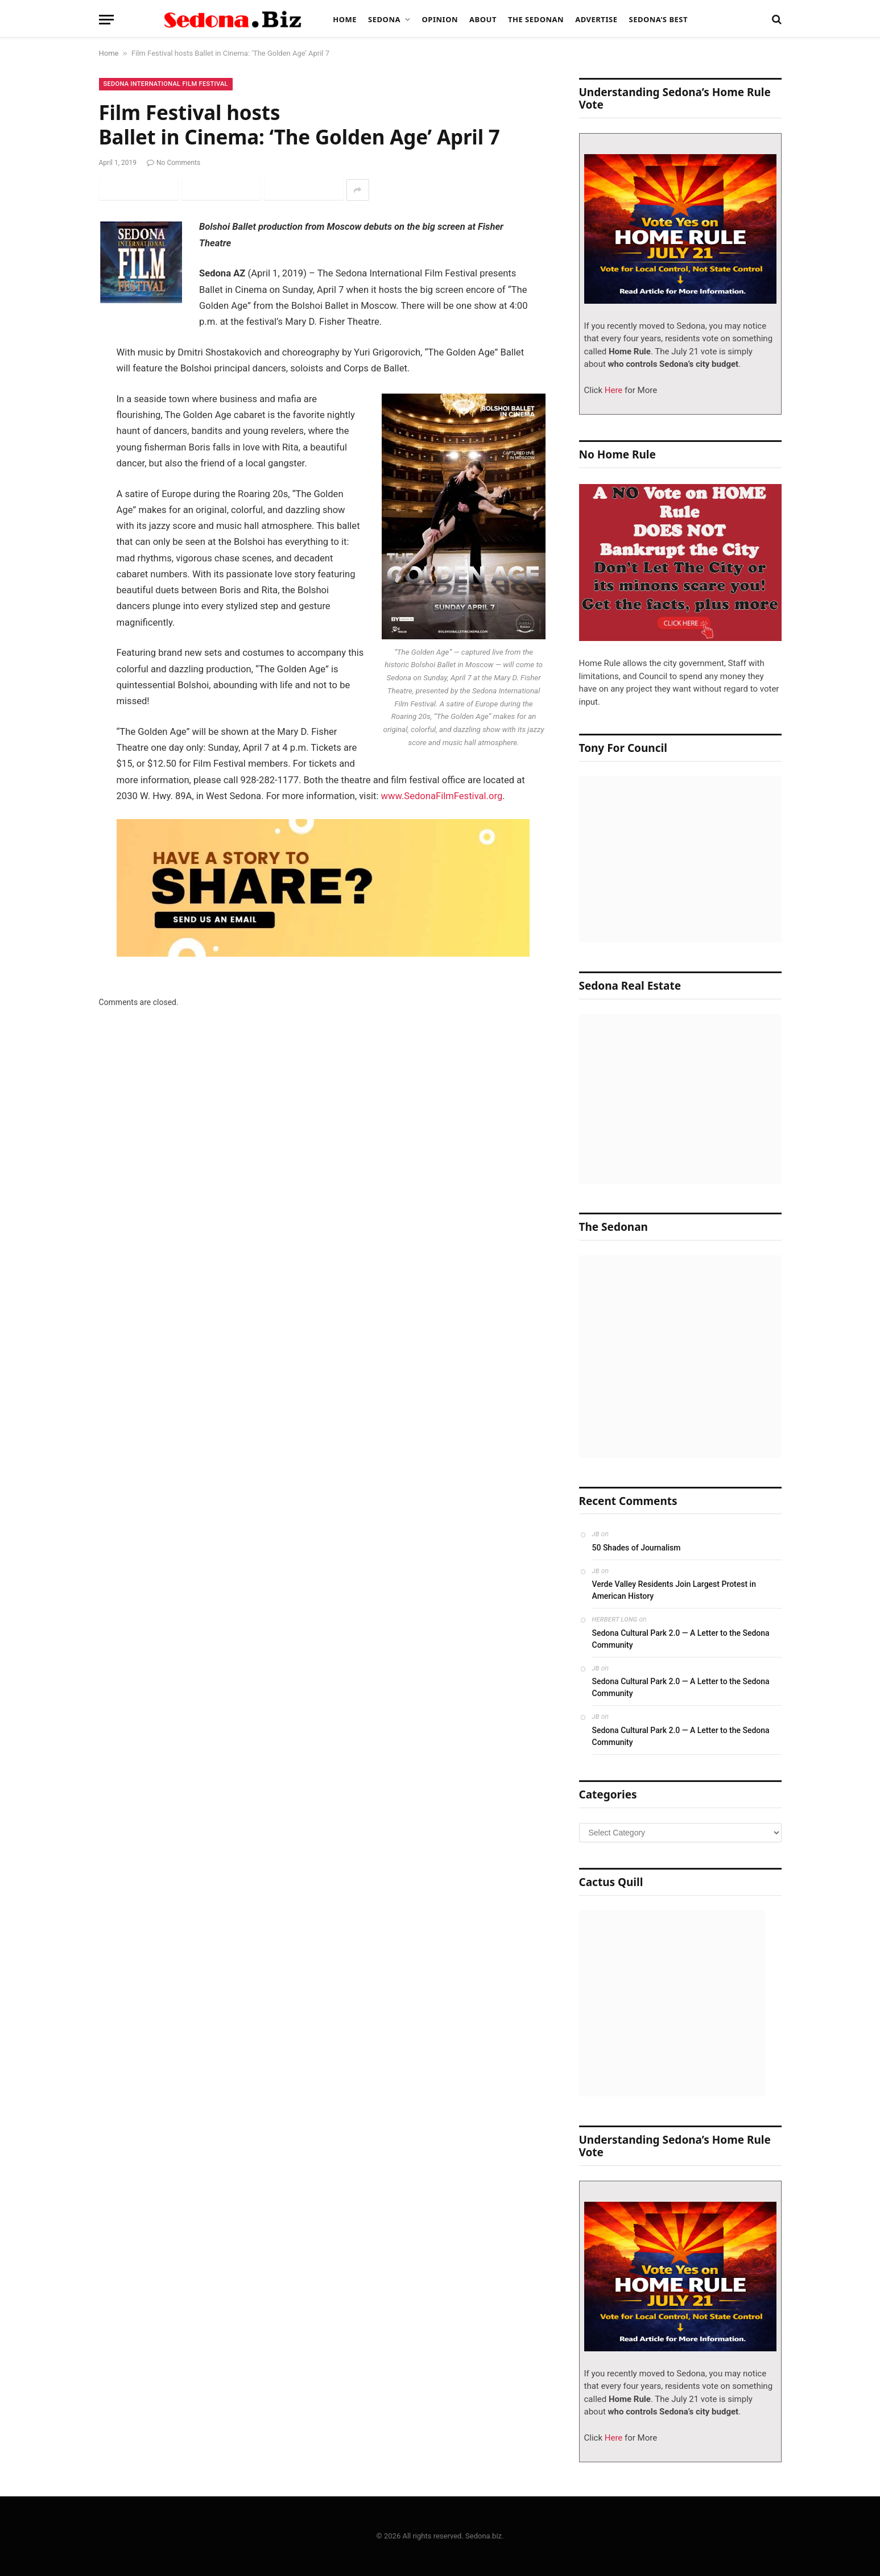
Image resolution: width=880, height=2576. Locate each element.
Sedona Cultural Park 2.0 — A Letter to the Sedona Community (681, 1638)
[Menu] (106, 19)
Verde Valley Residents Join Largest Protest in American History (674, 1590)
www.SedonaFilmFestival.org (442, 796)
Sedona (384, 19)
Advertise (596, 19)
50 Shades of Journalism (636, 1547)
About (483, 19)
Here (612, 390)
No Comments (173, 163)
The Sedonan (536, 19)
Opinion (440, 19)
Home (345, 19)
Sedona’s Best (658, 19)
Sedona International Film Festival (166, 84)
